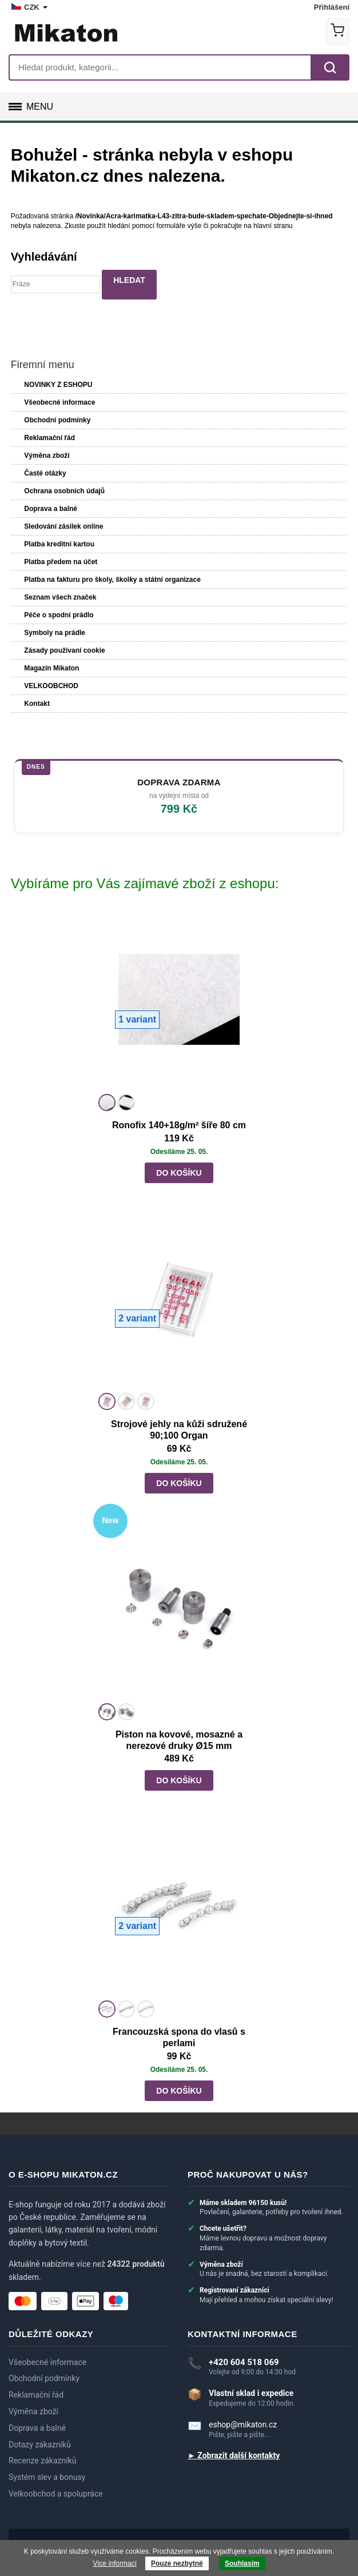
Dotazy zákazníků (40, 2444)
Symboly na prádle (54, 633)
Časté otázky (45, 473)
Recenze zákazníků (43, 2460)
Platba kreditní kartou (59, 544)
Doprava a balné (50, 509)
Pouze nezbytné (177, 2563)
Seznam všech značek (60, 597)
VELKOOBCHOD (51, 686)
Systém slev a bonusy (47, 2477)
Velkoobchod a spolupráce (56, 2493)
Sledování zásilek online (63, 526)
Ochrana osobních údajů (64, 491)
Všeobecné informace (59, 402)
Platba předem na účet (60, 562)
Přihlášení (331, 7)
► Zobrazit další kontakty (234, 2455)
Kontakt (37, 704)
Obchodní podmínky (57, 420)
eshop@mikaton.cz (243, 2424)
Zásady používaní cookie (64, 650)
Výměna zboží (46, 456)
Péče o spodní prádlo (58, 615)
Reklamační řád (49, 438)
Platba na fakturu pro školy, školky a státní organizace (112, 580)
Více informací (115, 2563)
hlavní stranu (273, 226)
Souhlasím (242, 2563)
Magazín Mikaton (51, 668)
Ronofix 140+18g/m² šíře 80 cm (179, 1125)
